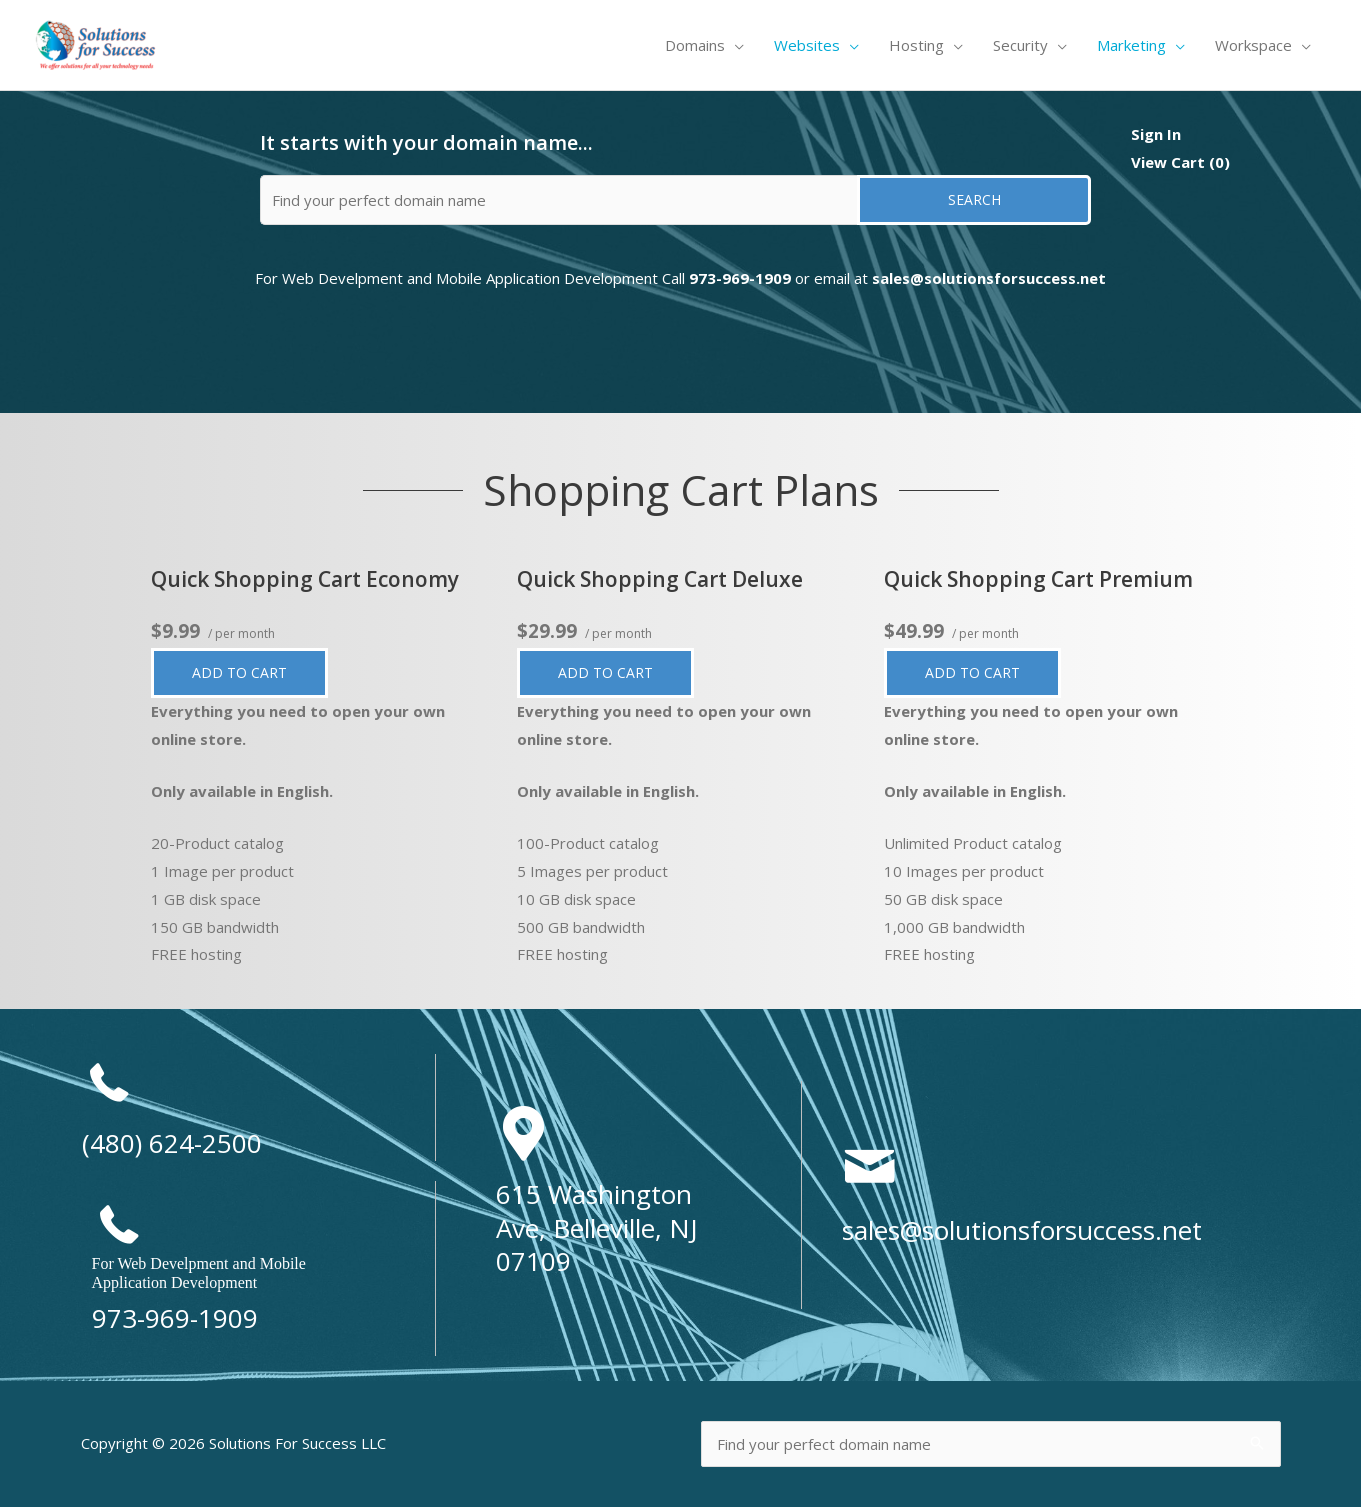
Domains (695, 45)
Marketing (1131, 45)
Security (1020, 45)
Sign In (1156, 134)
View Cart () (1180, 162)
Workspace (1253, 45)
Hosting (916, 45)
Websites (807, 45)
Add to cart (255, 674)
